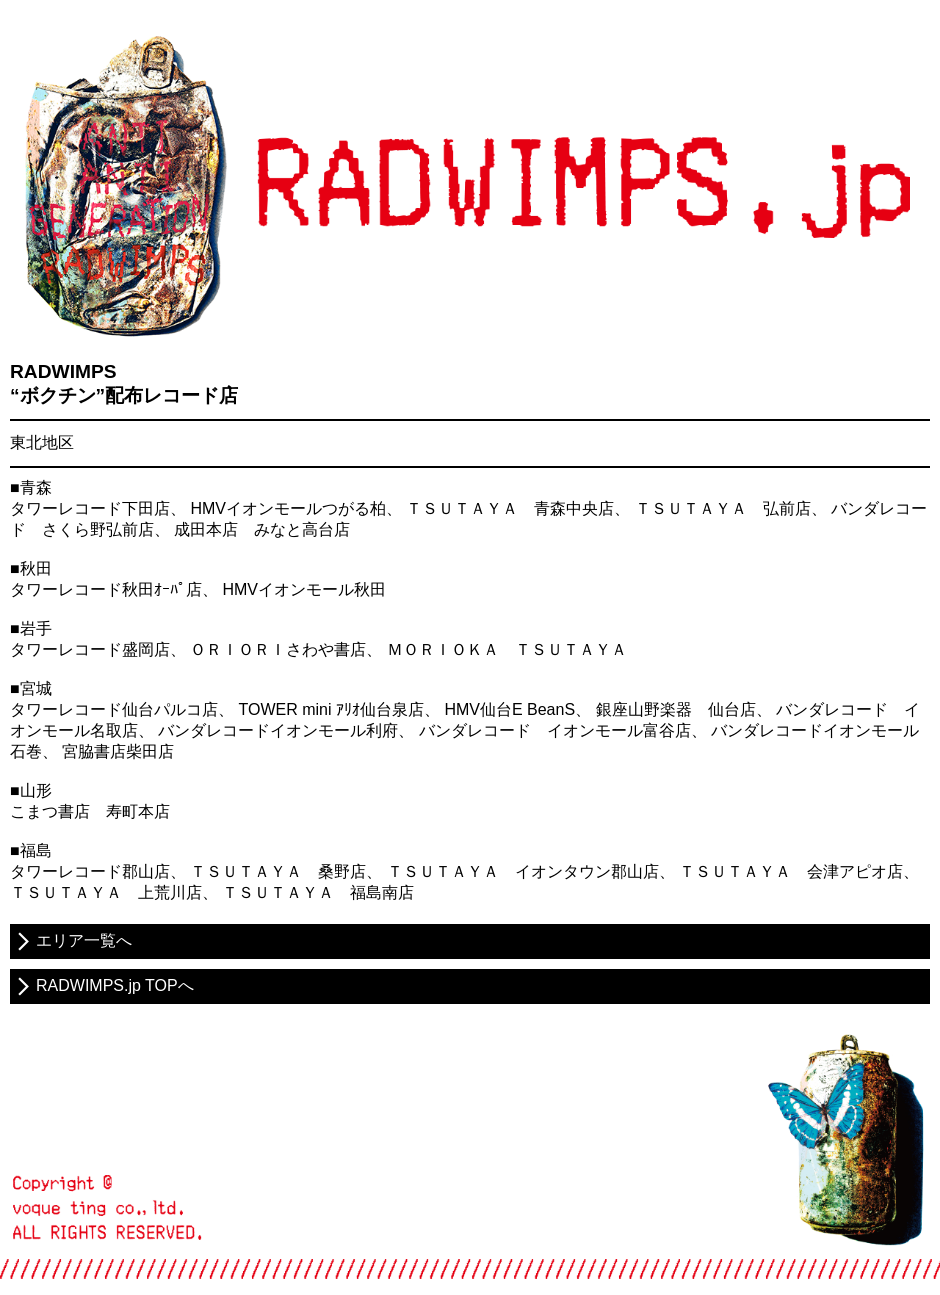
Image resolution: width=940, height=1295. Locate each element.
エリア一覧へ (84, 940)
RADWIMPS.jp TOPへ (115, 985)
